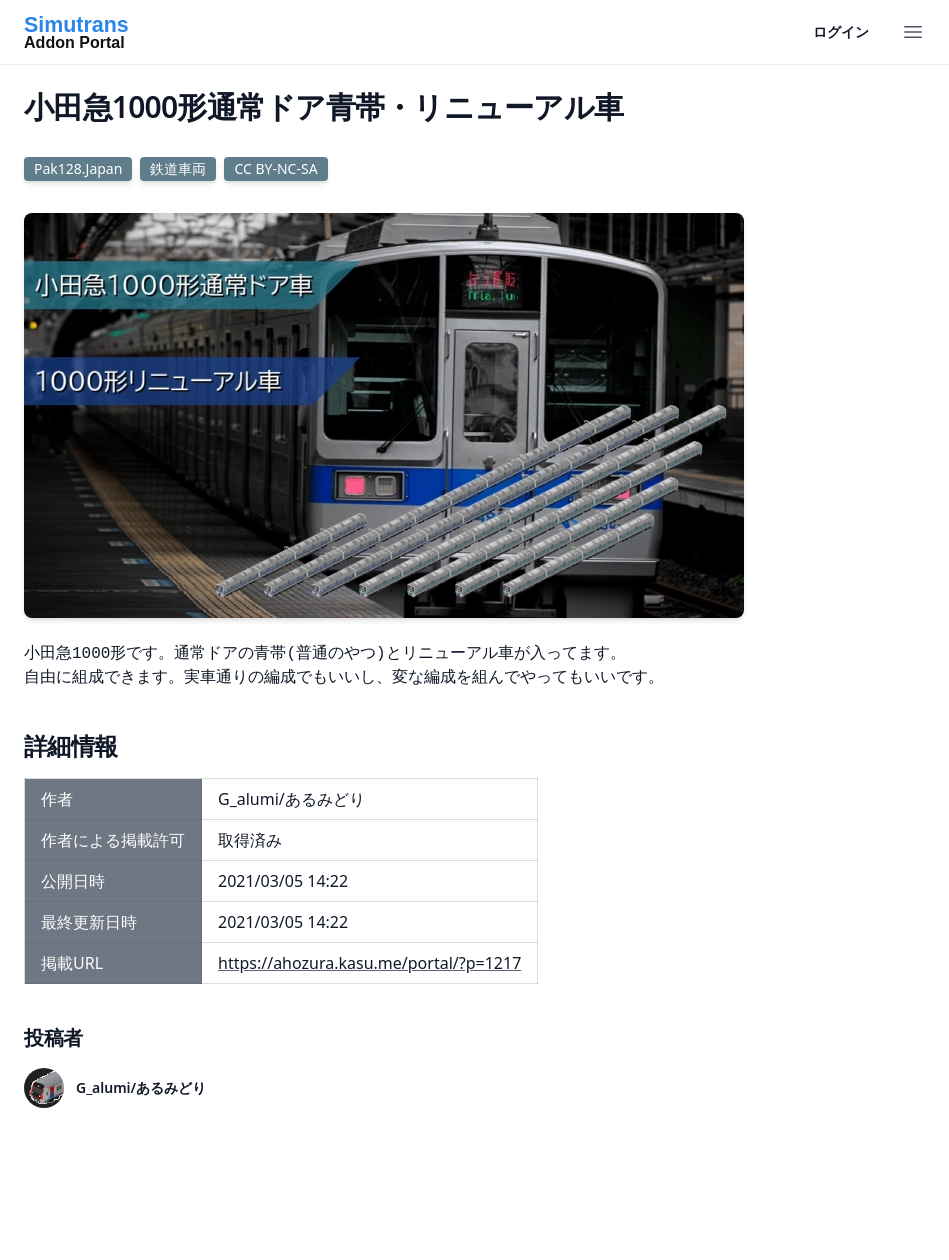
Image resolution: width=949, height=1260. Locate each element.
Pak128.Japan (78, 168)
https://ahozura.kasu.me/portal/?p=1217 (369, 963)
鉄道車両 (178, 168)
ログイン (841, 31)
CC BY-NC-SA (275, 168)
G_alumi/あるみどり (141, 1087)
